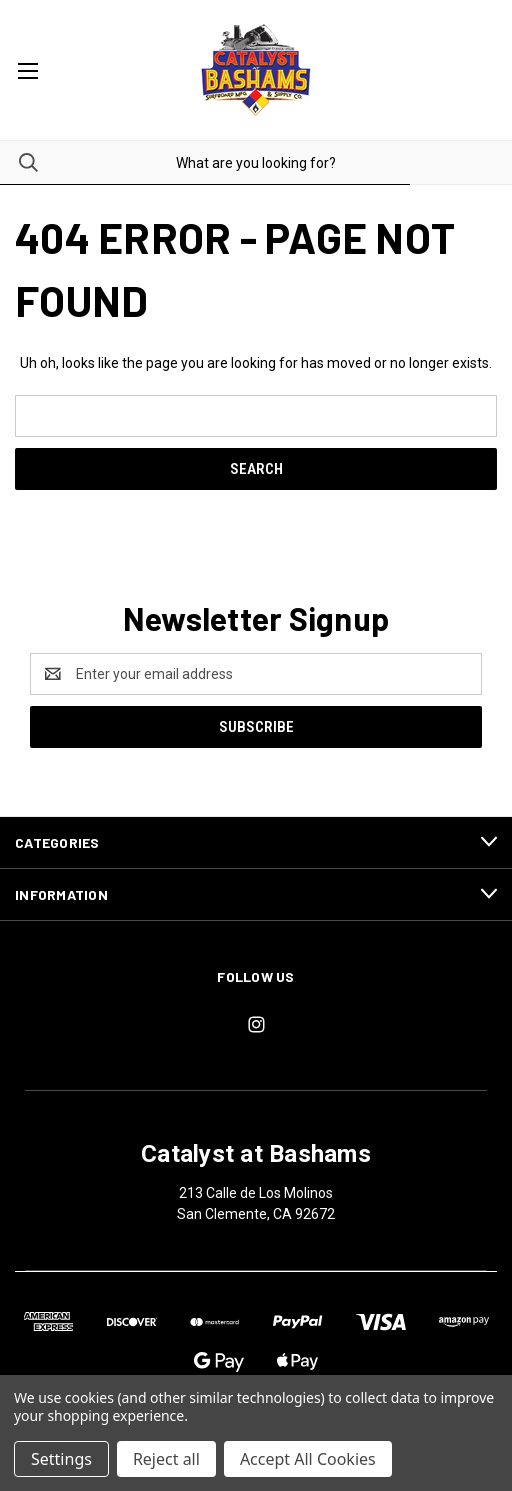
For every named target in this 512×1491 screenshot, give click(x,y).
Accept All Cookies (308, 1459)
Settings (61, 1459)
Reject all (166, 1459)
